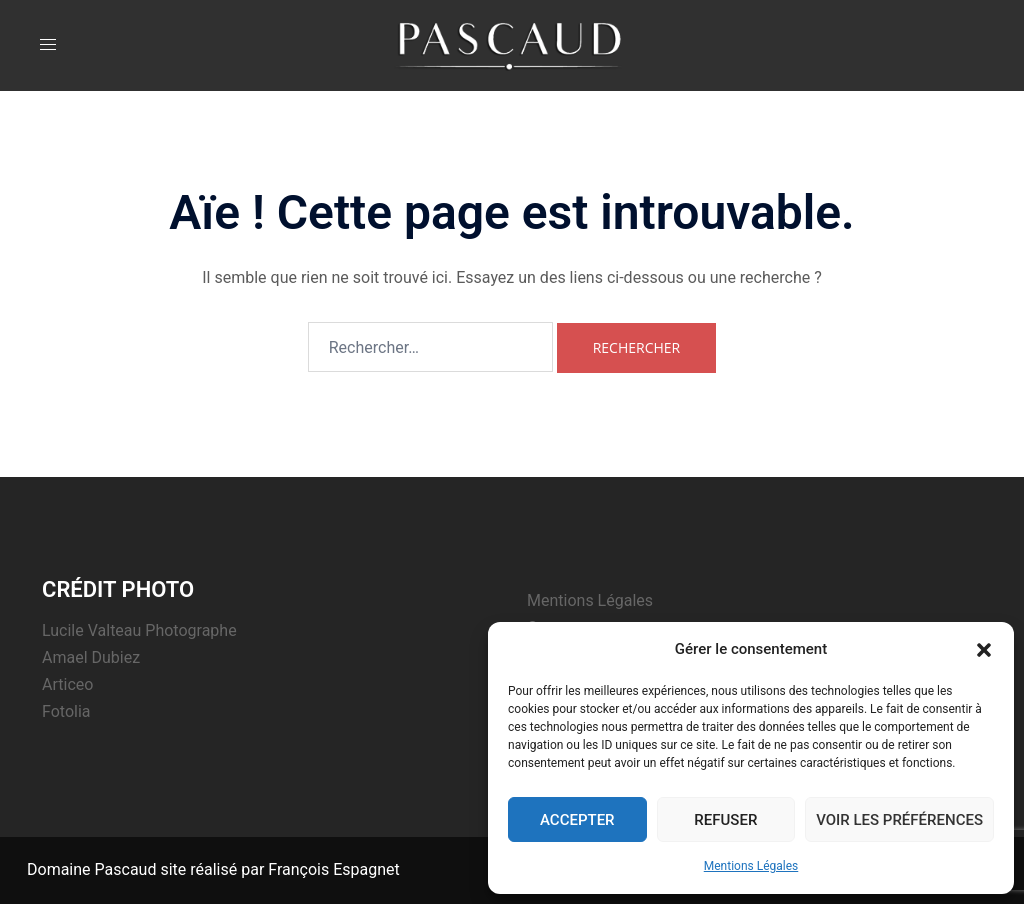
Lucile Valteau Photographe (139, 630)
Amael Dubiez (91, 657)
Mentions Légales (751, 866)
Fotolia (66, 711)
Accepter (577, 820)
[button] (984, 650)
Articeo (67, 684)
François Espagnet (333, 869)
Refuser (725, 820)
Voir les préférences (899, 820)
